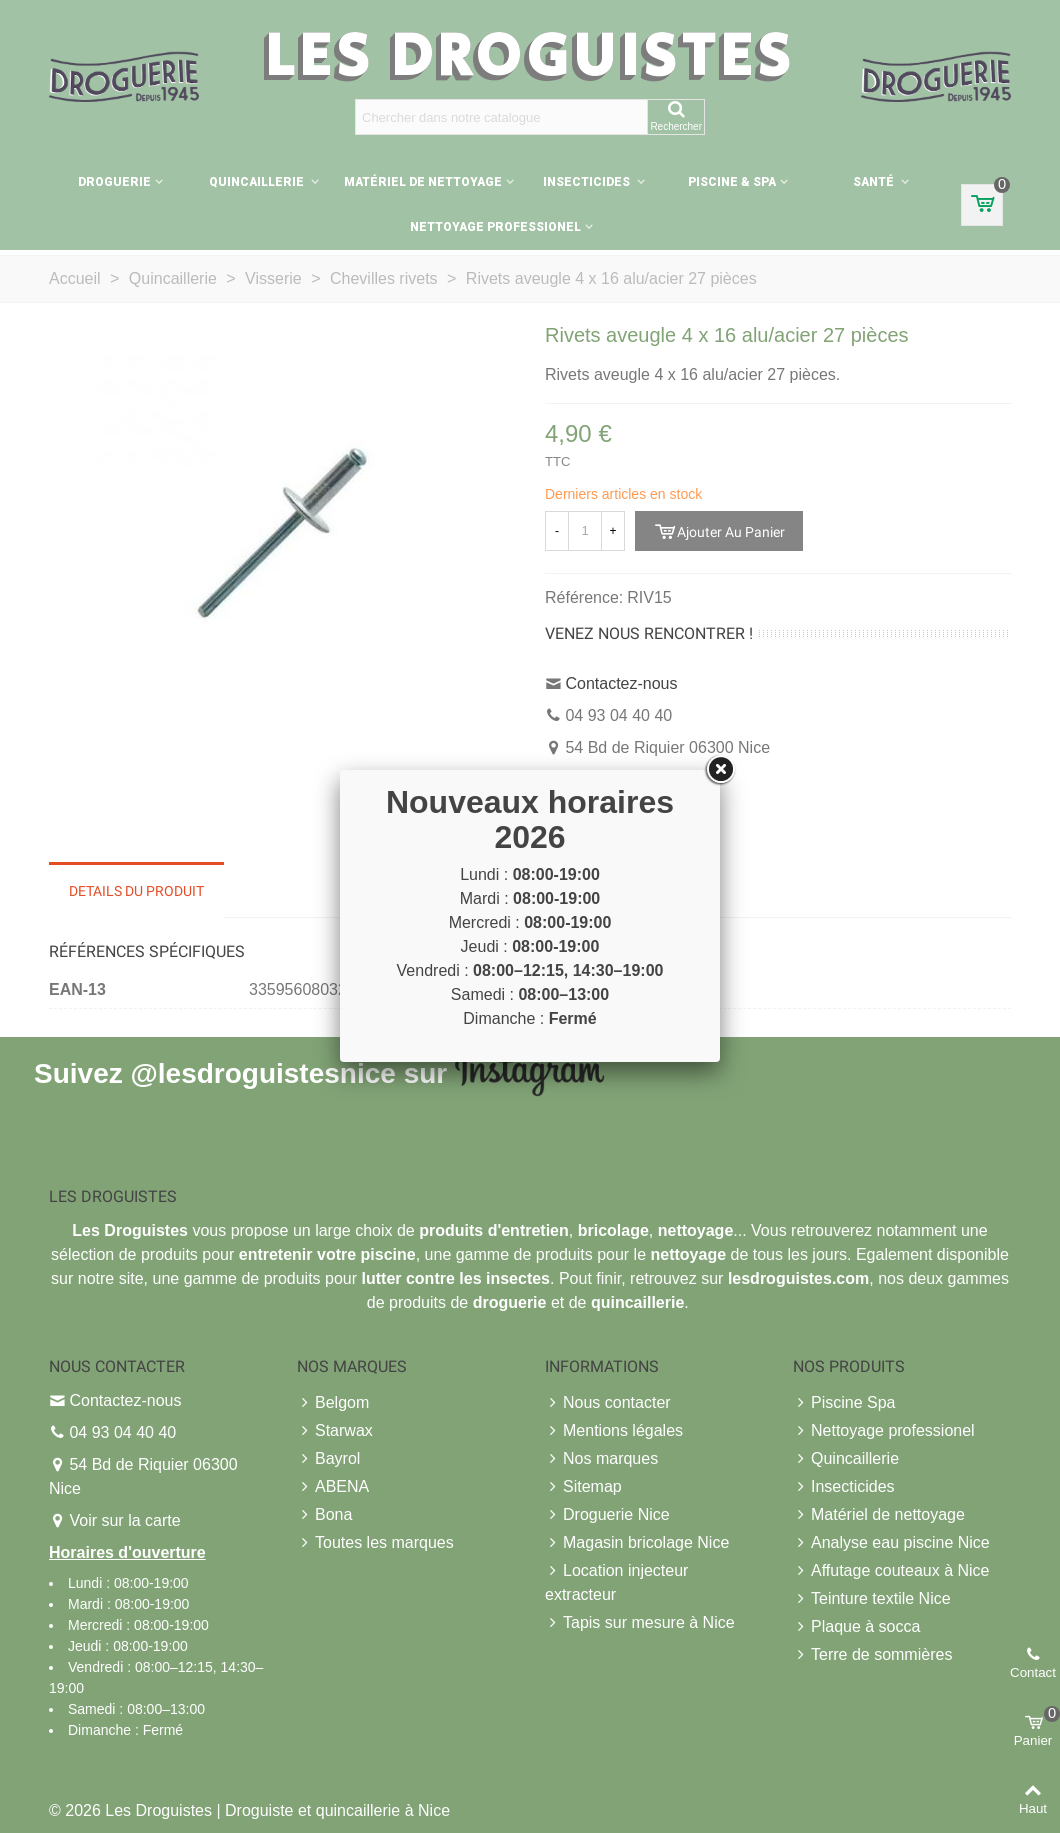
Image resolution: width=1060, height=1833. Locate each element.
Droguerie (114, 182)
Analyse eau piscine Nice (891, 1543)
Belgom (333, 1403)
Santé (875, 182)
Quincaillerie (258, 182)
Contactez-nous (621, 683)
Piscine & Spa (732, 182)
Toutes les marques (375, 1543)
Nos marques (601, 1459)
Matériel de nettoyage (423, 182)
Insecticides (588, 182)
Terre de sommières (872, 1655)
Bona (324, 1515)
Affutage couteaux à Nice (891, 1571)
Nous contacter (608, 1403)
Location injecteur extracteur (616, 1581)
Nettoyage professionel (495, 227)
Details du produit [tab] (136, 891)
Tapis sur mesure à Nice (640, 1623)
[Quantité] (585, 531)
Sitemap (583, 1487)
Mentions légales (614, 1431)
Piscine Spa (844, 1403)
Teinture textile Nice (872, 1599)
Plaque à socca (856, 1627)
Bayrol (328, 1459)
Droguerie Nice (607, 1515)
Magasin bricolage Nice (637, 1543)
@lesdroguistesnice (262, 1072)
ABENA (333, 1487)
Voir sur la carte (124, 1520)
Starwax (335, 1431)
